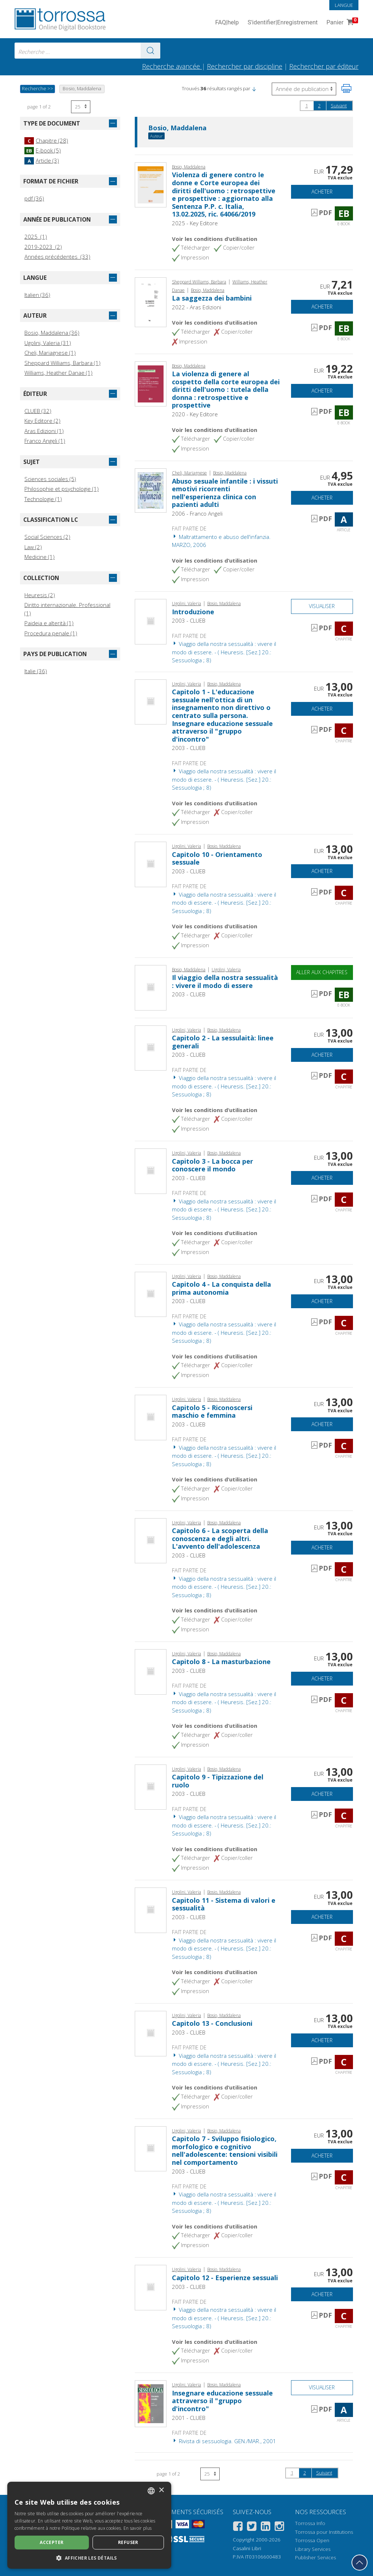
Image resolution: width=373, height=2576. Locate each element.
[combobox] (87, 51)
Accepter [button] (51, 2542)
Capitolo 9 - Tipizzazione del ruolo (217, 1781)
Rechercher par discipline (244, 66)
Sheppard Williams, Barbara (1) (62, 362)
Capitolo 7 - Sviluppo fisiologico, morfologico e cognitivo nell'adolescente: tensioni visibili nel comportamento (225, 2150)
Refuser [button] (128, 2542)
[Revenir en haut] (360, 2563)
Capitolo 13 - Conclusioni (212, 2023)
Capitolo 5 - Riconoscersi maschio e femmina (212, 1411)
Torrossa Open (312, 2540)
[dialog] (89, 2525)
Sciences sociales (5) (50, 479)
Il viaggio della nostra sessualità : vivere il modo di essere (225, 981)
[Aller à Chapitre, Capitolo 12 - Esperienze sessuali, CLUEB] (151, 2287)
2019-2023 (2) (43, 246)
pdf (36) (34, 198)
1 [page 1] (306, 105)
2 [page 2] (319, 105)
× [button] (161, 2490)
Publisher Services (315, 2557)
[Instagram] (279, 2527)
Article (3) (41, 160)
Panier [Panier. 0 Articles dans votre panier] (341, 22)
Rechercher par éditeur (323, 66)
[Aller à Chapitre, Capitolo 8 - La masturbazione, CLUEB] (151, 1671)
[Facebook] (238, 2527)
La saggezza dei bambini (212, 298)
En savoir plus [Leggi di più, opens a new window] (137, 2528)
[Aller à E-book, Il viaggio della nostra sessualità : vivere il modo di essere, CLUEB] (151, 987)
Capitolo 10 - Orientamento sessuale (217, 858)
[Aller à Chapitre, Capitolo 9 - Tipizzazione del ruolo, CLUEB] (151, 1786)
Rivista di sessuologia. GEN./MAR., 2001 (224, 2441)
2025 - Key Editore (195, 223)
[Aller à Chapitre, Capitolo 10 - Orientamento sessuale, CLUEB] (151, 864)
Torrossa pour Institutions (324, 2532)
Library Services (312, 2549)
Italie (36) (35, 671)
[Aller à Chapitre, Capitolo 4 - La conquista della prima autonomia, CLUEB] (151, 1293)
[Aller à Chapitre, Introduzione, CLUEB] (151, 621)
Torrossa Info (310, 2523)
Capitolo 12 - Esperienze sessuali (225, 2277)
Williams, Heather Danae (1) (58, 372)
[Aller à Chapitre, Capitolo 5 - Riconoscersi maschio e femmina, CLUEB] (151, 1417)
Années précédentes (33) (57, 256)
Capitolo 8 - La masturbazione (221, 1661)
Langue (344, 5)
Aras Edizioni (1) (44, 430)
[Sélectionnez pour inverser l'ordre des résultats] (304, 89)
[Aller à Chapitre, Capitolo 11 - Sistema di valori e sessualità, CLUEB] (151, 1909)
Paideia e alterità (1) (49, 623)
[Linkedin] (265, 2527)
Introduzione (193, 611)
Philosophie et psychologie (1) (61, 488)
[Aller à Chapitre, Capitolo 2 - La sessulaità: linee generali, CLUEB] (151, 1047)
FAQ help (227, 22)
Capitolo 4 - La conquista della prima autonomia (221, 1288)
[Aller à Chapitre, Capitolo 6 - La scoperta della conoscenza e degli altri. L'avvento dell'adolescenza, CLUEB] (151, 1540)
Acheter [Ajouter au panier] (322, 191)
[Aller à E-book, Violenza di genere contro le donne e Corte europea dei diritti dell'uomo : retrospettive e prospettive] (151, 184)
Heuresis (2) (39, 595)
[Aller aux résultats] (150, 51)
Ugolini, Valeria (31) (47, 342)
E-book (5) (42, 150)
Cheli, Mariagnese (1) (50, 352)
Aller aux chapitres (322, 972)
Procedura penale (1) (50, 633)
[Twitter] (252, 2527)
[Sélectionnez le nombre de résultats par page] (80, 106)
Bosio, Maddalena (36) (51, 332)
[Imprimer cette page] (346, 88)
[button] (254, 88)
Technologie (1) (43, 499)
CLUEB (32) (37, 410)
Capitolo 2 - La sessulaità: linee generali (223, 1041)
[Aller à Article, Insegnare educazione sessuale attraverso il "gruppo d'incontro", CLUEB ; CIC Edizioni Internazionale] (151, 2403)
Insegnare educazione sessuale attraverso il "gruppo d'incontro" (222, 2401)
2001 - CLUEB (188, 2417)
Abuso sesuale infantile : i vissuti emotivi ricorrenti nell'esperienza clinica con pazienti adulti (225, 493)
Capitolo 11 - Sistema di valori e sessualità (223, 1904)
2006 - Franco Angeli (197, 513)
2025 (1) (35, 236)
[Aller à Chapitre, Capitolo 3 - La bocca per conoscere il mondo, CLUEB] (151, 1170)
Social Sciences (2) (47, 536)
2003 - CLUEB (188, 620)
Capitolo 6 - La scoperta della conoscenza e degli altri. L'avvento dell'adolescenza (220, 1538)
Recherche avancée (172, 66)
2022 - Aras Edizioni (196, 307)
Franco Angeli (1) (44, 440)
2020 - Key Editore (195, 414)
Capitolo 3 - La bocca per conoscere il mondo (212, 1165)
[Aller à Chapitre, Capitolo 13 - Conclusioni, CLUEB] (151, 2032)
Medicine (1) (39, 556)
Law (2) (33, 547)
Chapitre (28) (46, 140)
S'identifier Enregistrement (283, 22)
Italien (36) (37, 294)
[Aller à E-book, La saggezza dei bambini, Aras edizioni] (151, 301)
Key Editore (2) (42, 420)
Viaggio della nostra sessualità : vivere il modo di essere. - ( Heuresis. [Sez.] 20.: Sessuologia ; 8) (224, 652)
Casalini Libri (247, 2548)
